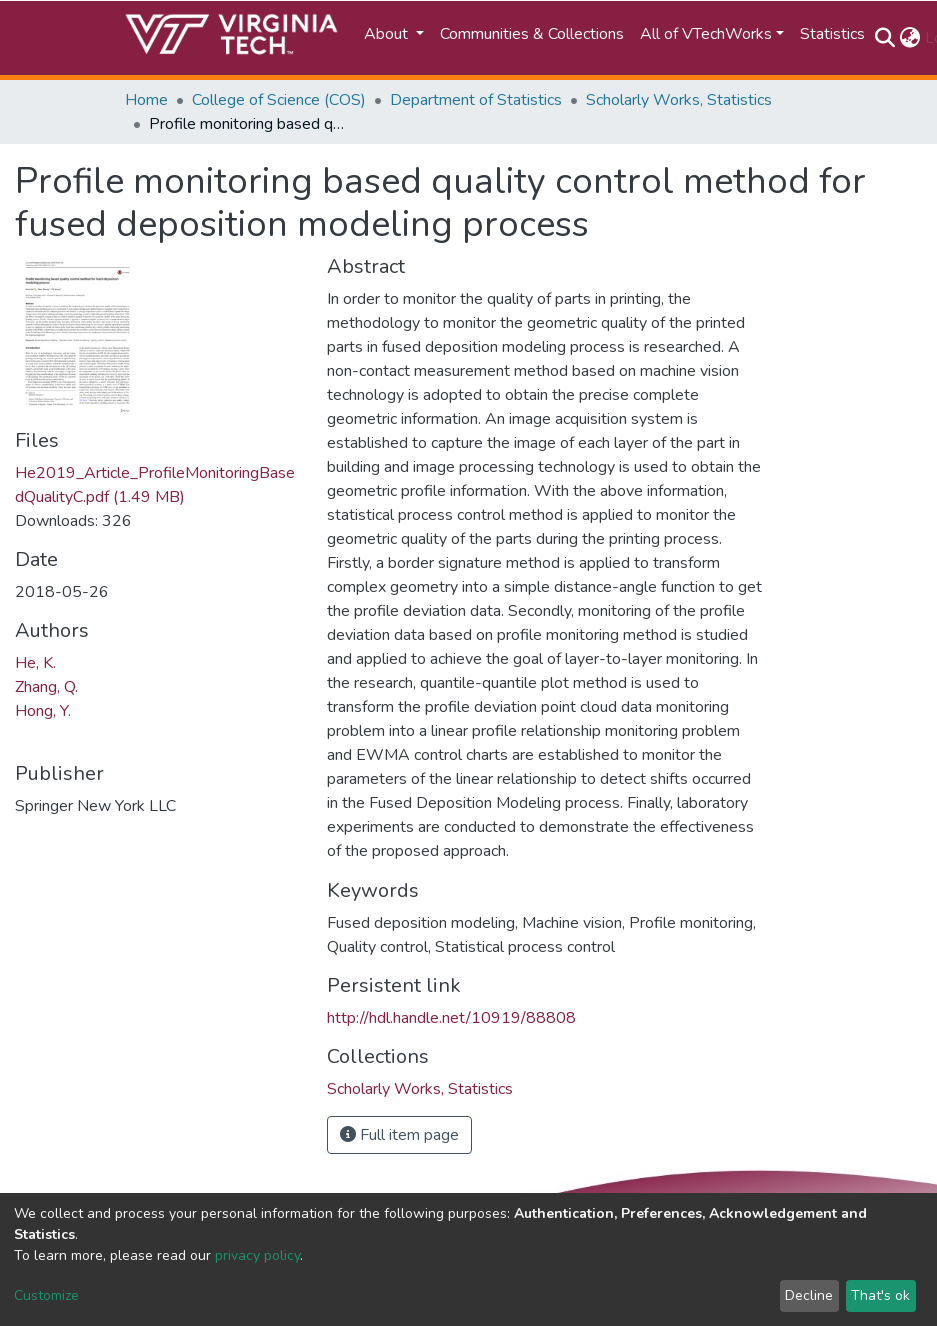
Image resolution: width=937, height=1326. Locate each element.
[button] (910, 38)
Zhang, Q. (46, 687)
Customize (46, 1295)
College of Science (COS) (279, 100)
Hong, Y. (43, 711)
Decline (809, 1295)
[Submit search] (885, 38)
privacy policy (257, 1255)
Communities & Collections (532, 34)
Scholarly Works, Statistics (679, 100)
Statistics (832, 34)
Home (146, 100)
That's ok (880, 1295)
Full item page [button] (399, 1135)
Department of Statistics (476, 100)
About (388, 34)
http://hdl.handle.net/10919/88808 (451, 1018)
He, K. (35, 663)
